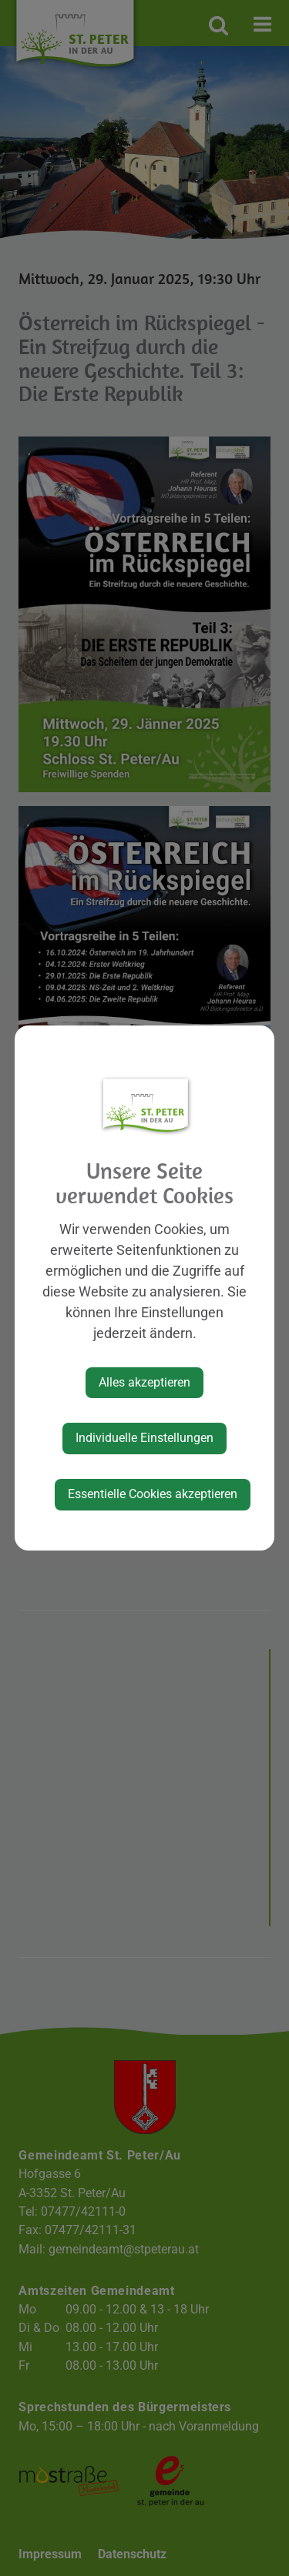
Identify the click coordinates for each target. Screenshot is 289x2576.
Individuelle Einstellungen (144, 1437)
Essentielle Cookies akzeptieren (152, 1494)
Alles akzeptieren (144, 1382)
